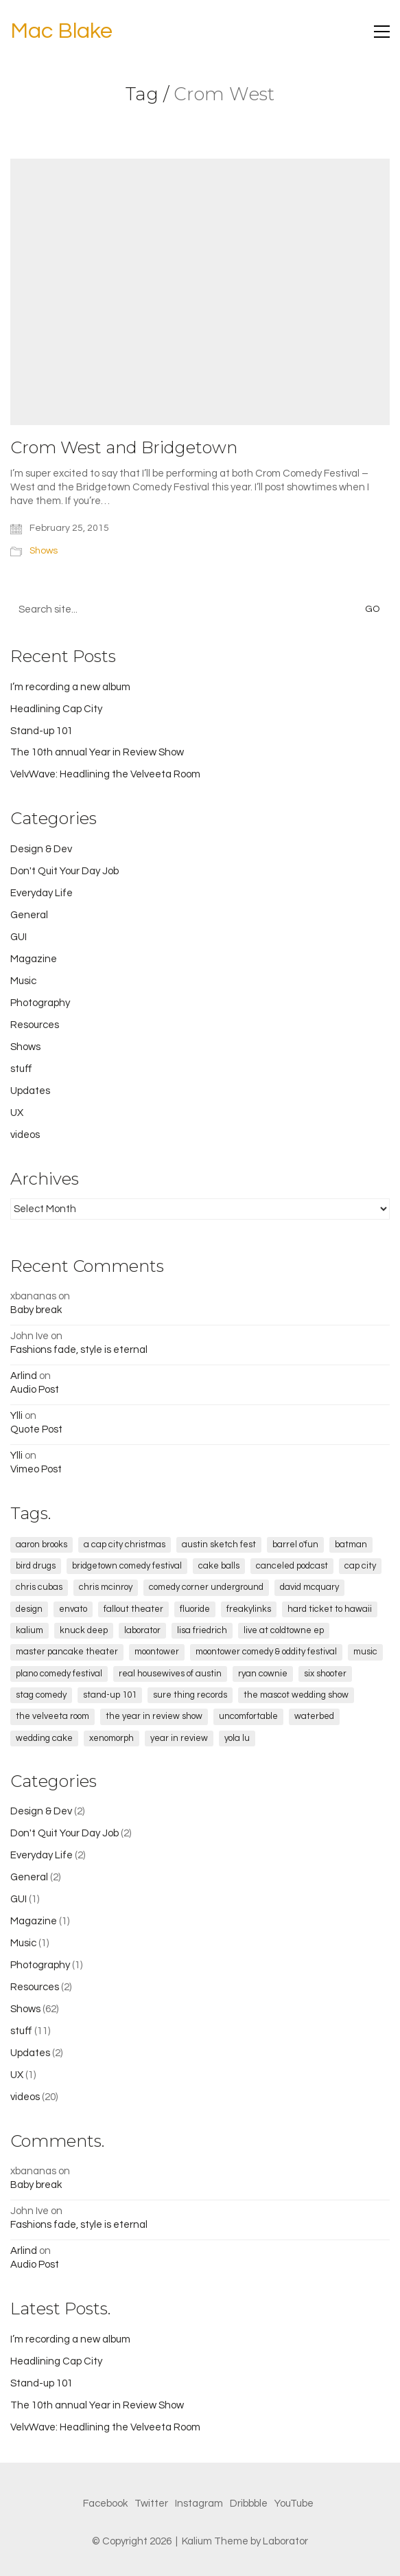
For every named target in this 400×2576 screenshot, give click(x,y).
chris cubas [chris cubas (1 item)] (39, 1587)
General (29, 915)
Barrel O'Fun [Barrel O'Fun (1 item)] (295, 1544)
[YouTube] (294, 2504)
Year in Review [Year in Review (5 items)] (179, 1738)
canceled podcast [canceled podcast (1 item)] (292, 1566)
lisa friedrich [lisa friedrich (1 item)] (202, 1630)
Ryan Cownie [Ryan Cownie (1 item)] (262, 1673)
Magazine (33, 959)
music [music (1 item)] (365, 1651)
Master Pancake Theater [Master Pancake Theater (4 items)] (67, 1651)
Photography (40, 1003)
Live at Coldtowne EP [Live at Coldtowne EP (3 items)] (284, 1630)
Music (23, 981)
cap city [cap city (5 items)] (360, 1566)
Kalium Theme (215, 2541)
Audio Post (34, 1389)
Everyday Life (41, 893)
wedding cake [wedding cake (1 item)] (44, 1738)
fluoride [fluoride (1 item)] (195, 1609)
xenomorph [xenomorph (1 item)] (111, 1738)
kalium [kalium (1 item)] (29, 1630)
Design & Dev (41, 849)
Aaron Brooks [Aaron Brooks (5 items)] (41, 1544)
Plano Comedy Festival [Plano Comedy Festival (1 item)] (59, 1673)
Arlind (23, 1376)
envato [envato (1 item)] (73, 1609)
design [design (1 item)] (29, 1609)
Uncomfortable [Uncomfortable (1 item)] (248, 1716)
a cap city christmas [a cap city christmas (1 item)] (124, 1544)
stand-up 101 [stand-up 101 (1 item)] (110, 1695)
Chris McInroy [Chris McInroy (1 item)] (105, 1587)
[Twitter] (151, 2504)
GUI (18, 937)
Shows (44, 551)
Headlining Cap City (56, 709)
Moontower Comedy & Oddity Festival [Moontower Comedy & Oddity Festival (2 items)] (266, 1651)
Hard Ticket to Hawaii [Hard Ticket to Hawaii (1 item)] (329, 1609)
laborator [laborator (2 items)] (142, 1630)
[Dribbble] (249, 2504)
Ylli (16, 1416)
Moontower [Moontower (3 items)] (156, 1651)
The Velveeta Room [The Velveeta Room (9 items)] (52, 1716)
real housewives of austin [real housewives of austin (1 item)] (170, 1673)
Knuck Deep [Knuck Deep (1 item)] (84, 1630)
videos (25, 1135)
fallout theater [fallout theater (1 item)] (133, 1609)
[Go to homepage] (61, 32)
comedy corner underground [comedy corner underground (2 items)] (206, 1587)
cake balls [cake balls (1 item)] (218, 1566)
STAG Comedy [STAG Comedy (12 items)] (41, 1695)
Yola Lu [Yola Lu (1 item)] (237, 1738)
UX (16, 1113)
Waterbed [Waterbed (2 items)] (314, 1716)
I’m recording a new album (70, 687)
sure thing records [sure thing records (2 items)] (190, 1695)
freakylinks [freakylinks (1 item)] (248, 1609)
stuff (21, 1069)
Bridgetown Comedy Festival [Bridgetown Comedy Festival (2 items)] (127, 1566)
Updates (30, 1091)
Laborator (285, 2541)
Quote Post (36, 1429)
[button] (382, 31)
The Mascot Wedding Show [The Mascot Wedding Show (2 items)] (296, 1695)
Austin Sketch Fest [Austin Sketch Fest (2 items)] (219, 1544)
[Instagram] (199, 2504)
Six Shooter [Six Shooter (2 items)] (325, 1673)
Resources (34, 1025)
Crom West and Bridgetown (123, 448)
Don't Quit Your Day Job (64, 871)
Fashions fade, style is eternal (79, 1350)
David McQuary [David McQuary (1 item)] (309, 1587)
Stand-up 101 (41, 731)
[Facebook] (105, 2504)
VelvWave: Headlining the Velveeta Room (105, 774)
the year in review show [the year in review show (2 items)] (154, 1716)
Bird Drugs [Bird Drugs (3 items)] (36, 1566)
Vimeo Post (36, 1469)
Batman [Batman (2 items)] (351, 1544)
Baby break (36, 1310)
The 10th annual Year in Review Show (97, 752)
